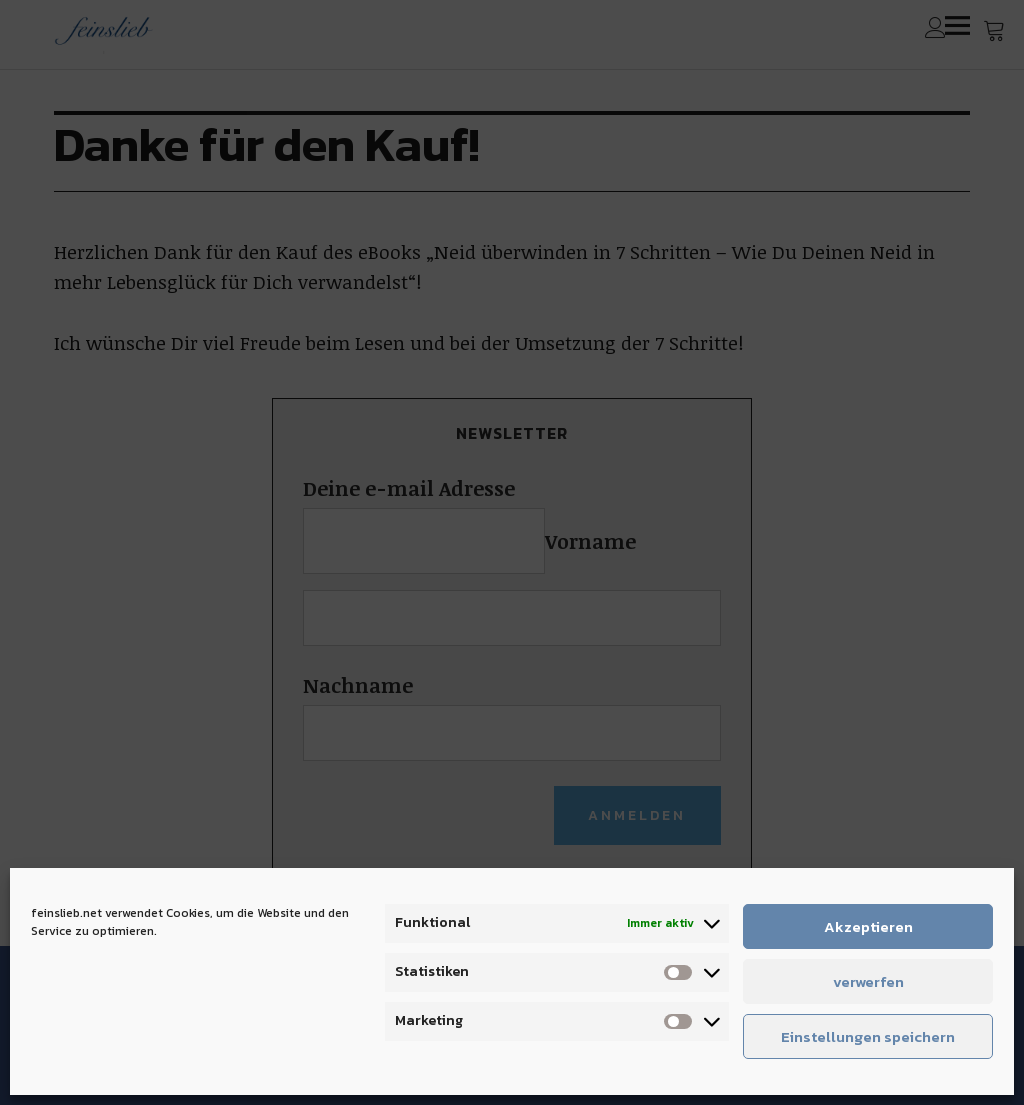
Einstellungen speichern (868, 1036)
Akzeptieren (868, 926)
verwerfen (868, 981)
